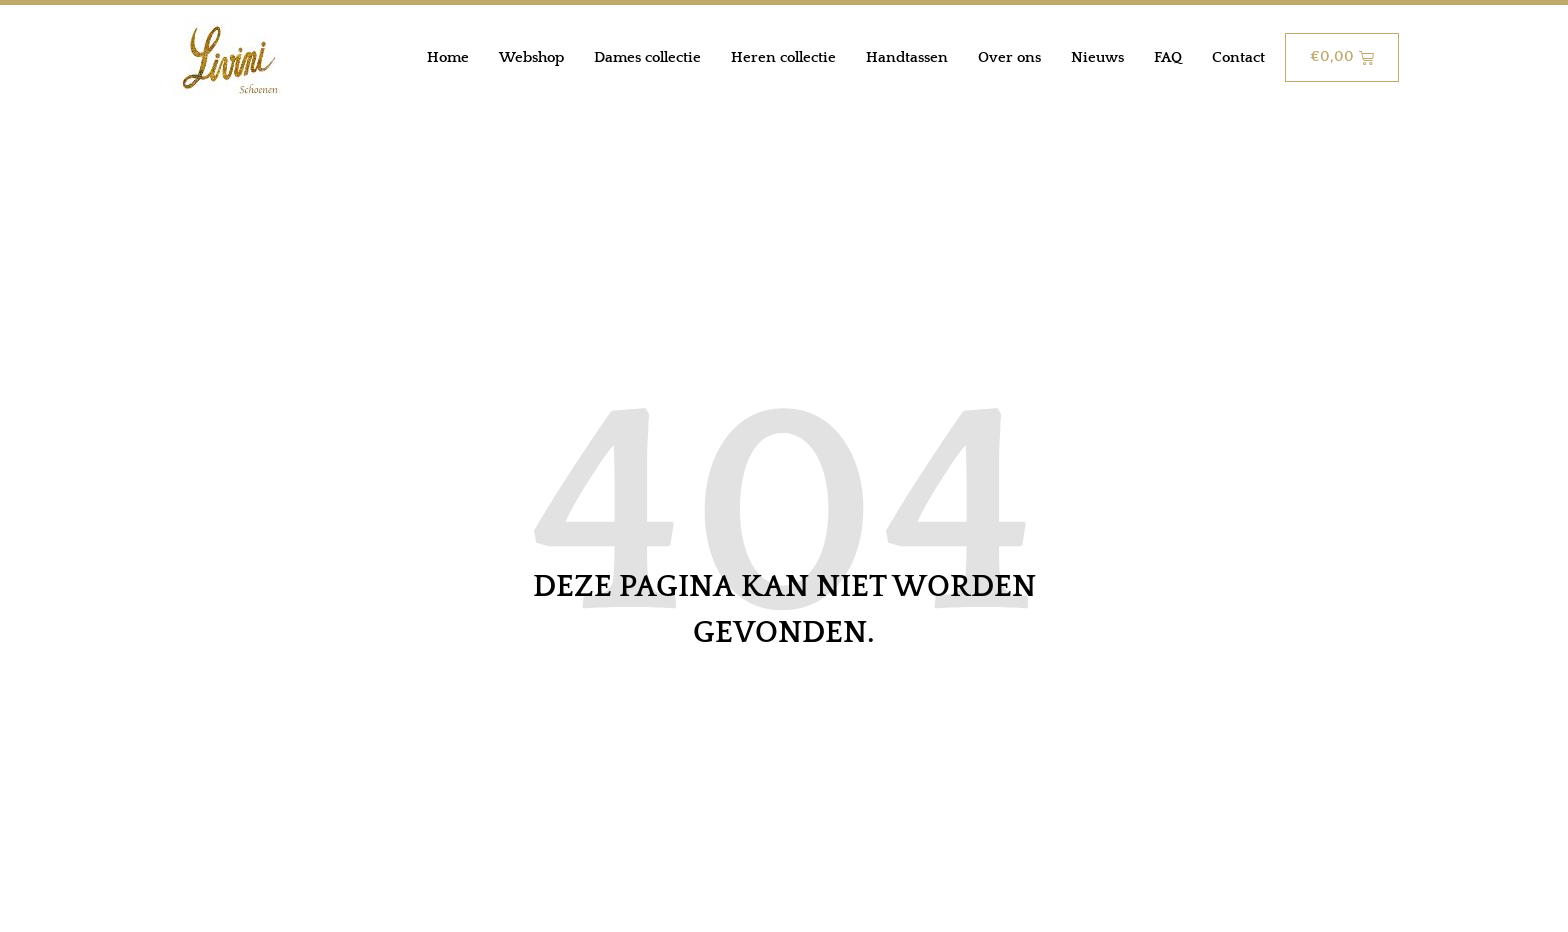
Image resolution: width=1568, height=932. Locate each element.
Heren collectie (783, 57)
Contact (1238, 57)
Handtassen (907, 57)
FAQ (1168, 57)
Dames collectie (647, 57)
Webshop (531, 57)
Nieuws (1097, 57)
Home (448, 57)
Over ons (1009, 57)
